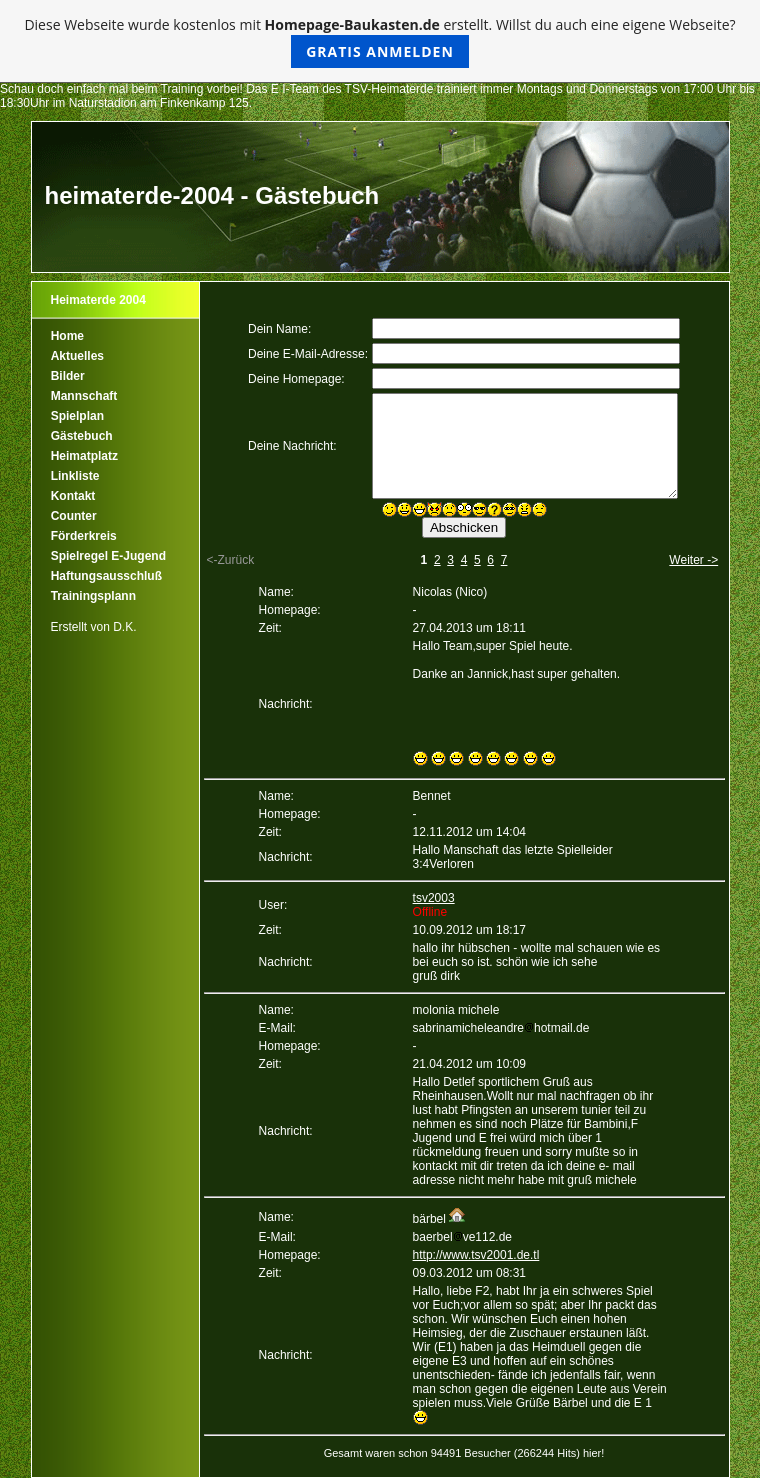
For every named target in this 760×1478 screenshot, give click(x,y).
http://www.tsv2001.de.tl (476, 1255)
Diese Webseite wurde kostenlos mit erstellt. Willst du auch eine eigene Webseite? (379, 41)
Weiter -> (693, 560)
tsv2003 (434, 898)
